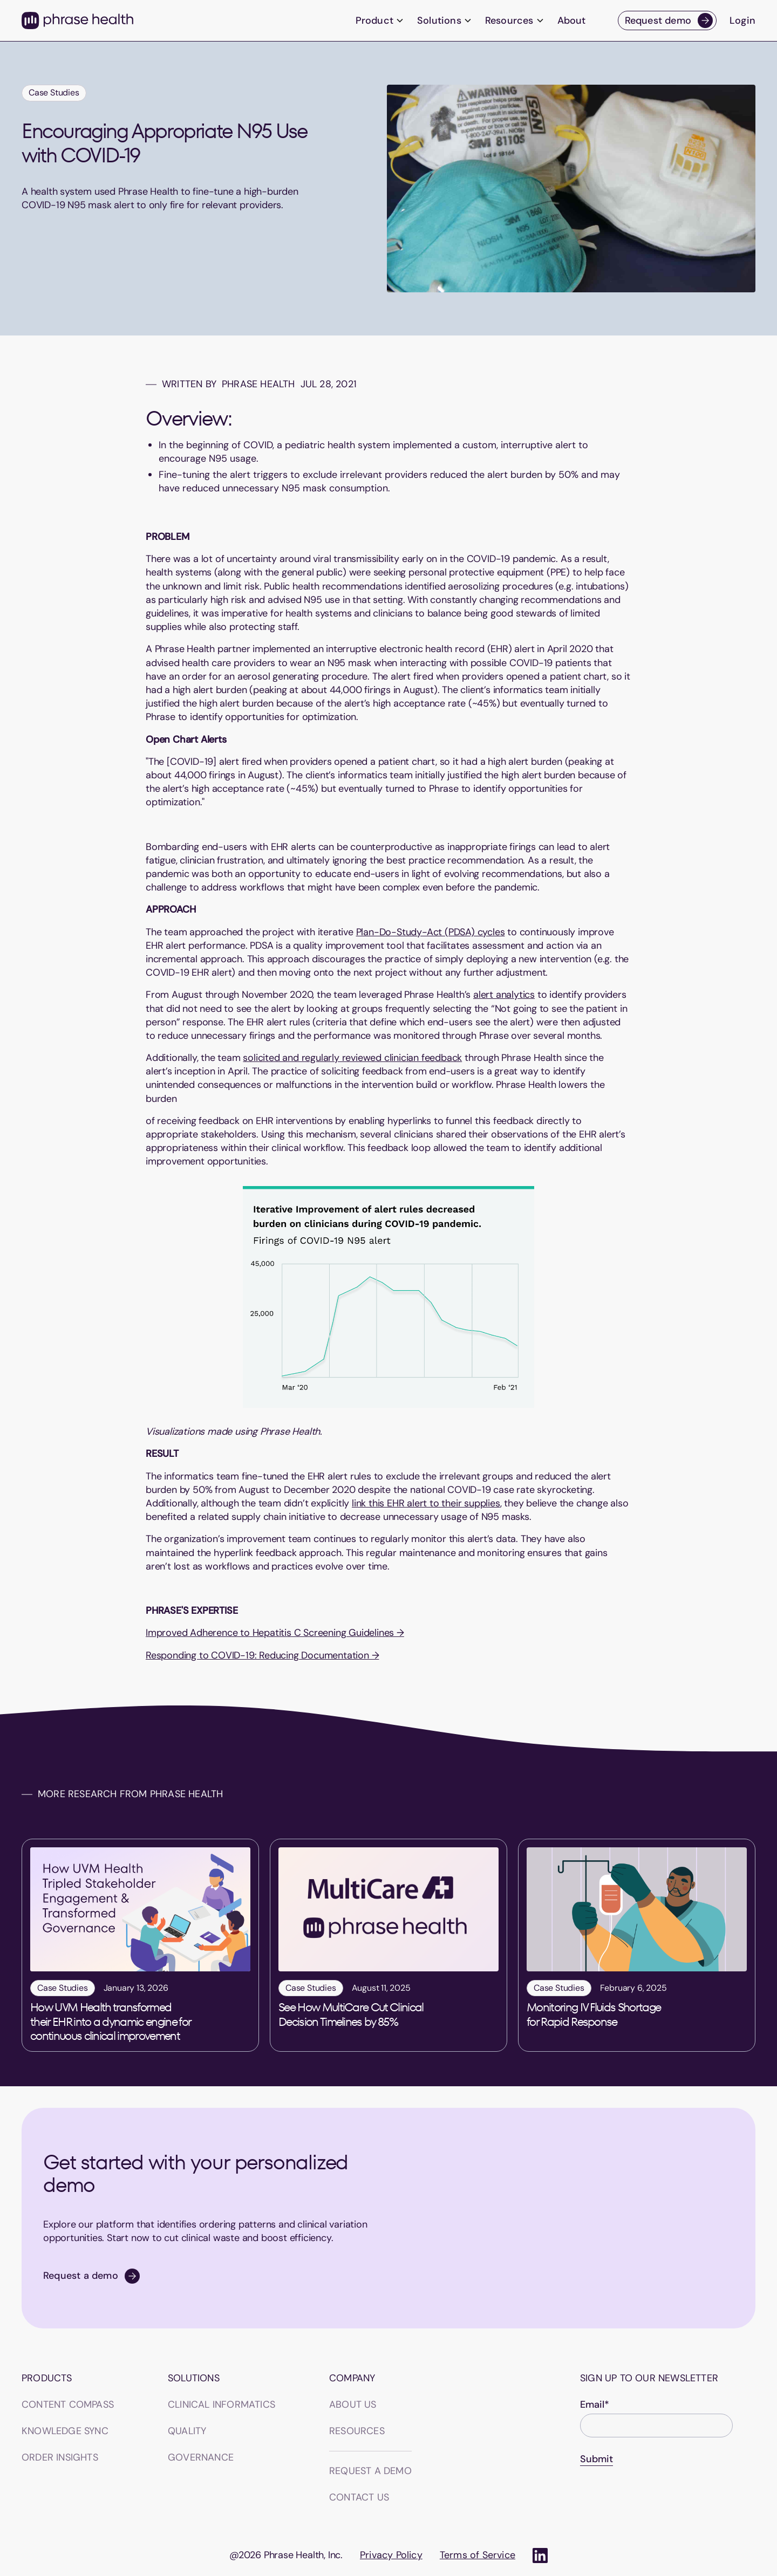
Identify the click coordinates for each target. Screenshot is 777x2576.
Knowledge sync (65, 2430)
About (571, 20)
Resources (357, 2430)
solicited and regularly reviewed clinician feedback (352, 1057)
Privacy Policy (391, 2554)
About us (353, 2404)
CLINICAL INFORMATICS (221, 2404)
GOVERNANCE (201, 2457)
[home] (77, 20)
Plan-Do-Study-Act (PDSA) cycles (430, 932)
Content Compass (68, 2404)
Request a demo (370, 2470)
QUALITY (187, 2430)
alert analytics (504, 994)
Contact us (359, 2497)
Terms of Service (477, 2554)
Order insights (60, 2457)
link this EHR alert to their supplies (426, 1503)
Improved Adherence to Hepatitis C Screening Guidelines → (275, 1632)
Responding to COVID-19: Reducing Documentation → (262, 1655)
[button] (380, 21)
